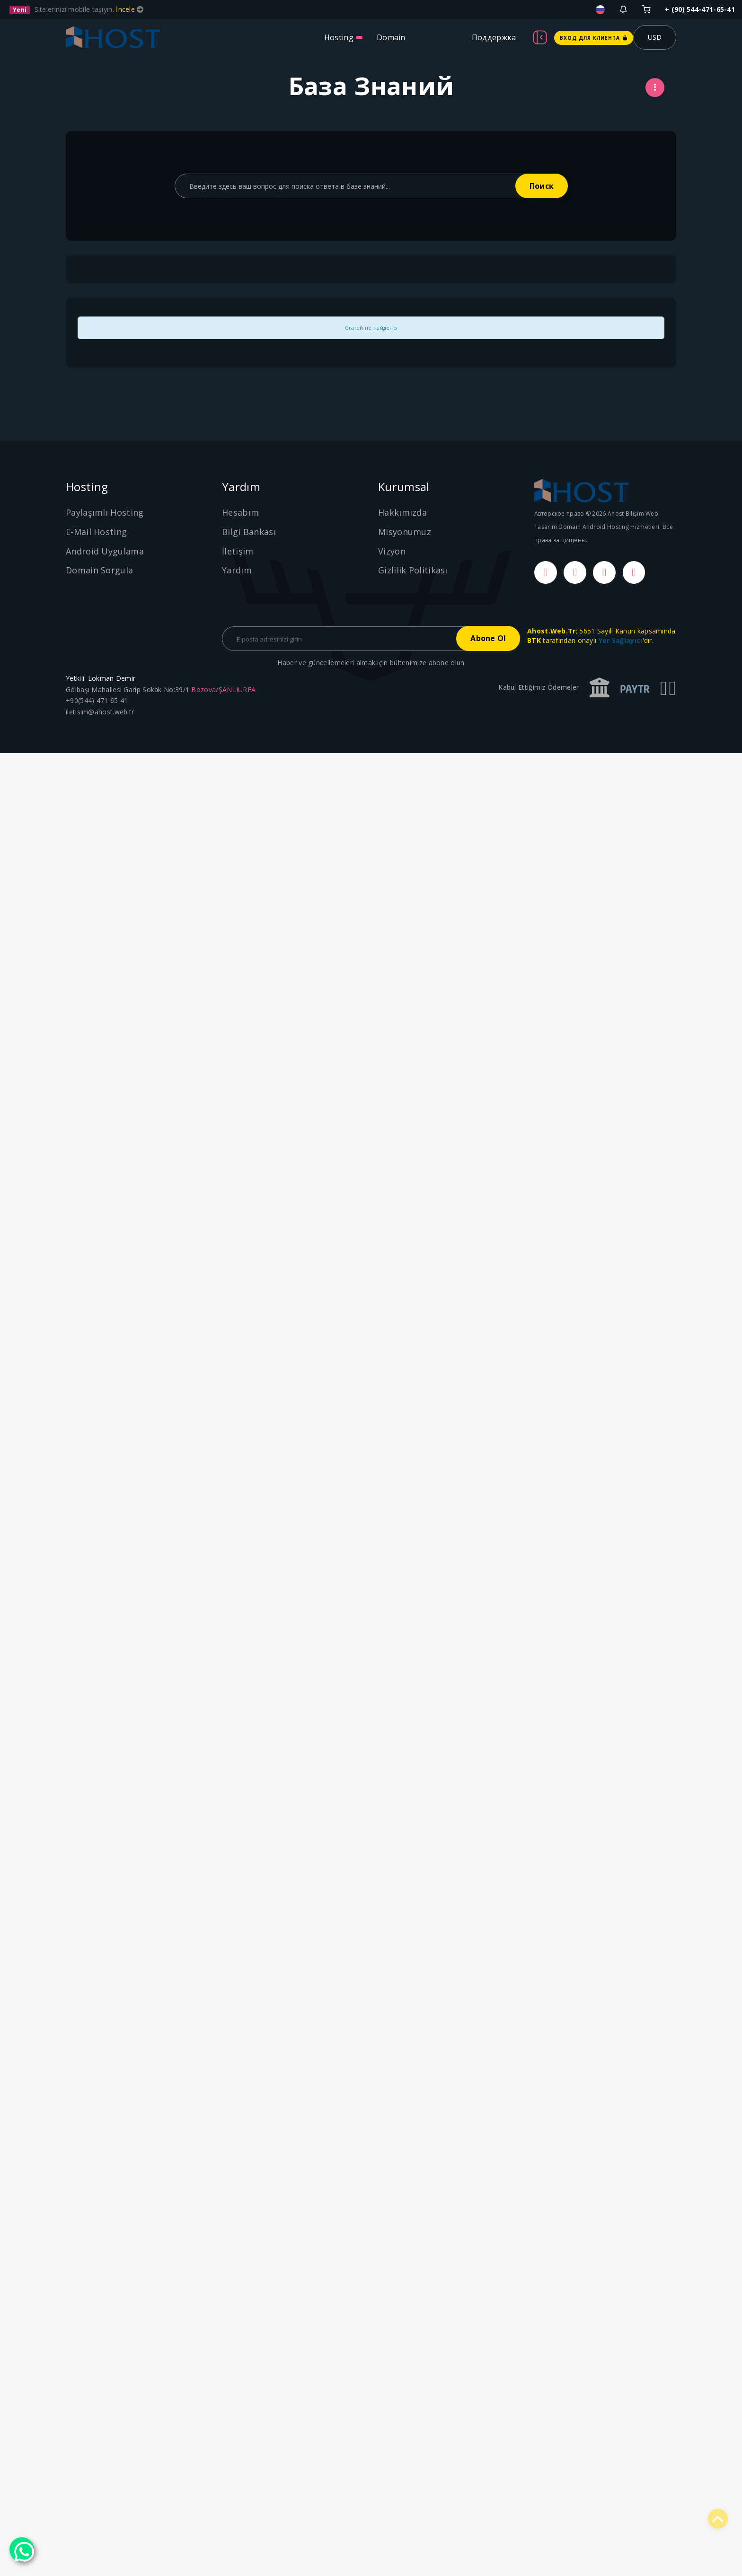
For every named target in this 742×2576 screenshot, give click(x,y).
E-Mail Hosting (96, 531)
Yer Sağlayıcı (621, 640)
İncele (126, 9)
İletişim (237, 551)
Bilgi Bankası (249, 531)
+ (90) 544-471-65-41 (700, 9)
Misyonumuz (404, 531)
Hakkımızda (402, 512)
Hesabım (240, 512)
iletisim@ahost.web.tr (100, 711)
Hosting (338, 37)
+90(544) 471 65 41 (97, 700)
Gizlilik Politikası (413, 570)
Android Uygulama (105, 551)
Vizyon (392, 551)
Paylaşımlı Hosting (104, 512)
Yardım (237, 570)
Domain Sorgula (99, 570)
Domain (391, 37)
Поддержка (494, 37)
